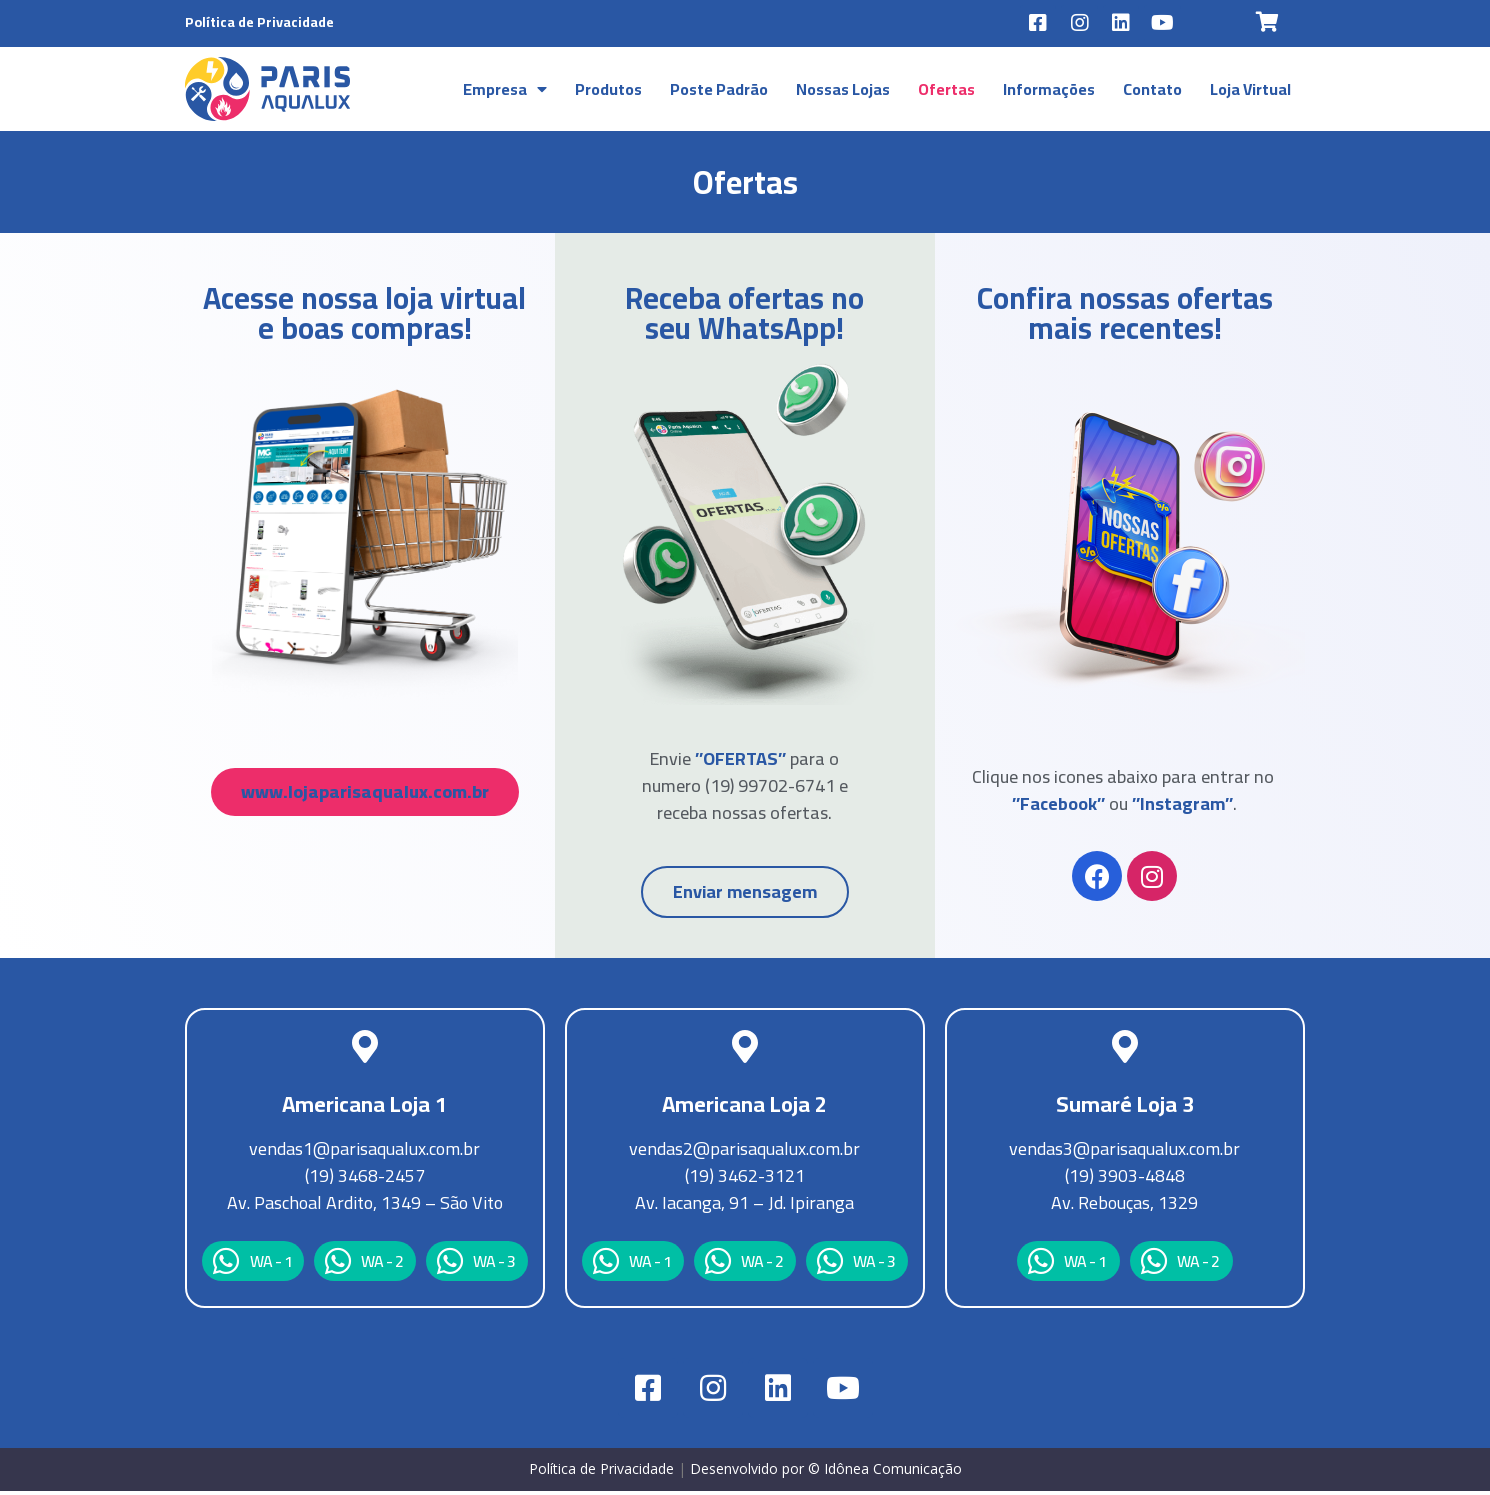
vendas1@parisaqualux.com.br (364, 1152)
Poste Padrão (719, 92)
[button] (365, 795)
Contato (1152, 92)
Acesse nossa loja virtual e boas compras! (364, 317)
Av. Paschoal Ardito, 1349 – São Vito (365, 1206)
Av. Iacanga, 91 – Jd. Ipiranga (744, 1206)
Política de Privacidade (259, 22)
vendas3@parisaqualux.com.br (1124, 1152)
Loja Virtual (1250, 92)
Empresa (505, 92)
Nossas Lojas (843, 92)
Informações (1049, 92)
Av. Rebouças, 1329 (1124, 1206)
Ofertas (946, 92)
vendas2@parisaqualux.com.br (744, 1152)
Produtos (608, 92)
